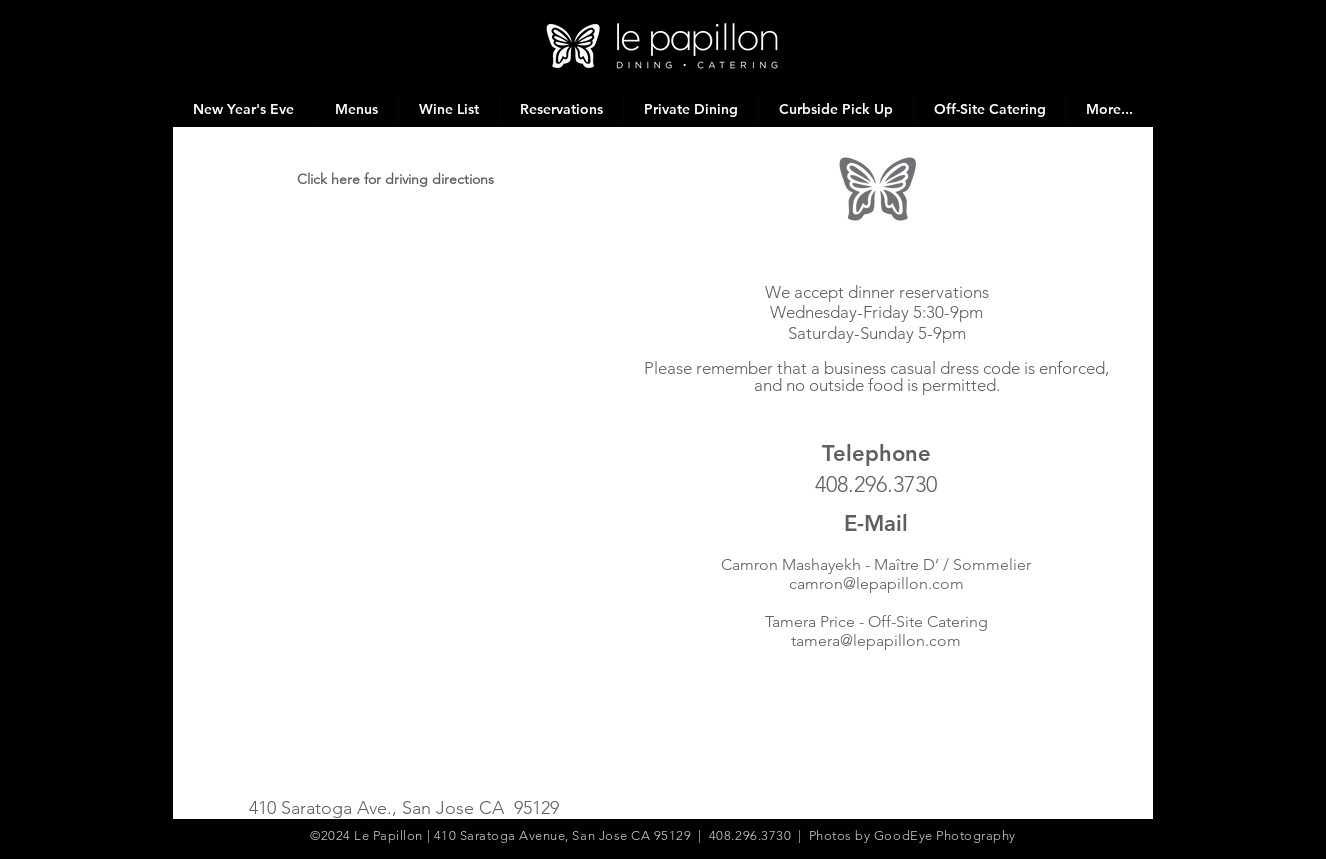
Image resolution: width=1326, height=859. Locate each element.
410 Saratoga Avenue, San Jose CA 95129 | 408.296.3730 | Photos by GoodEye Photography (725, 835)
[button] (356, 109)
